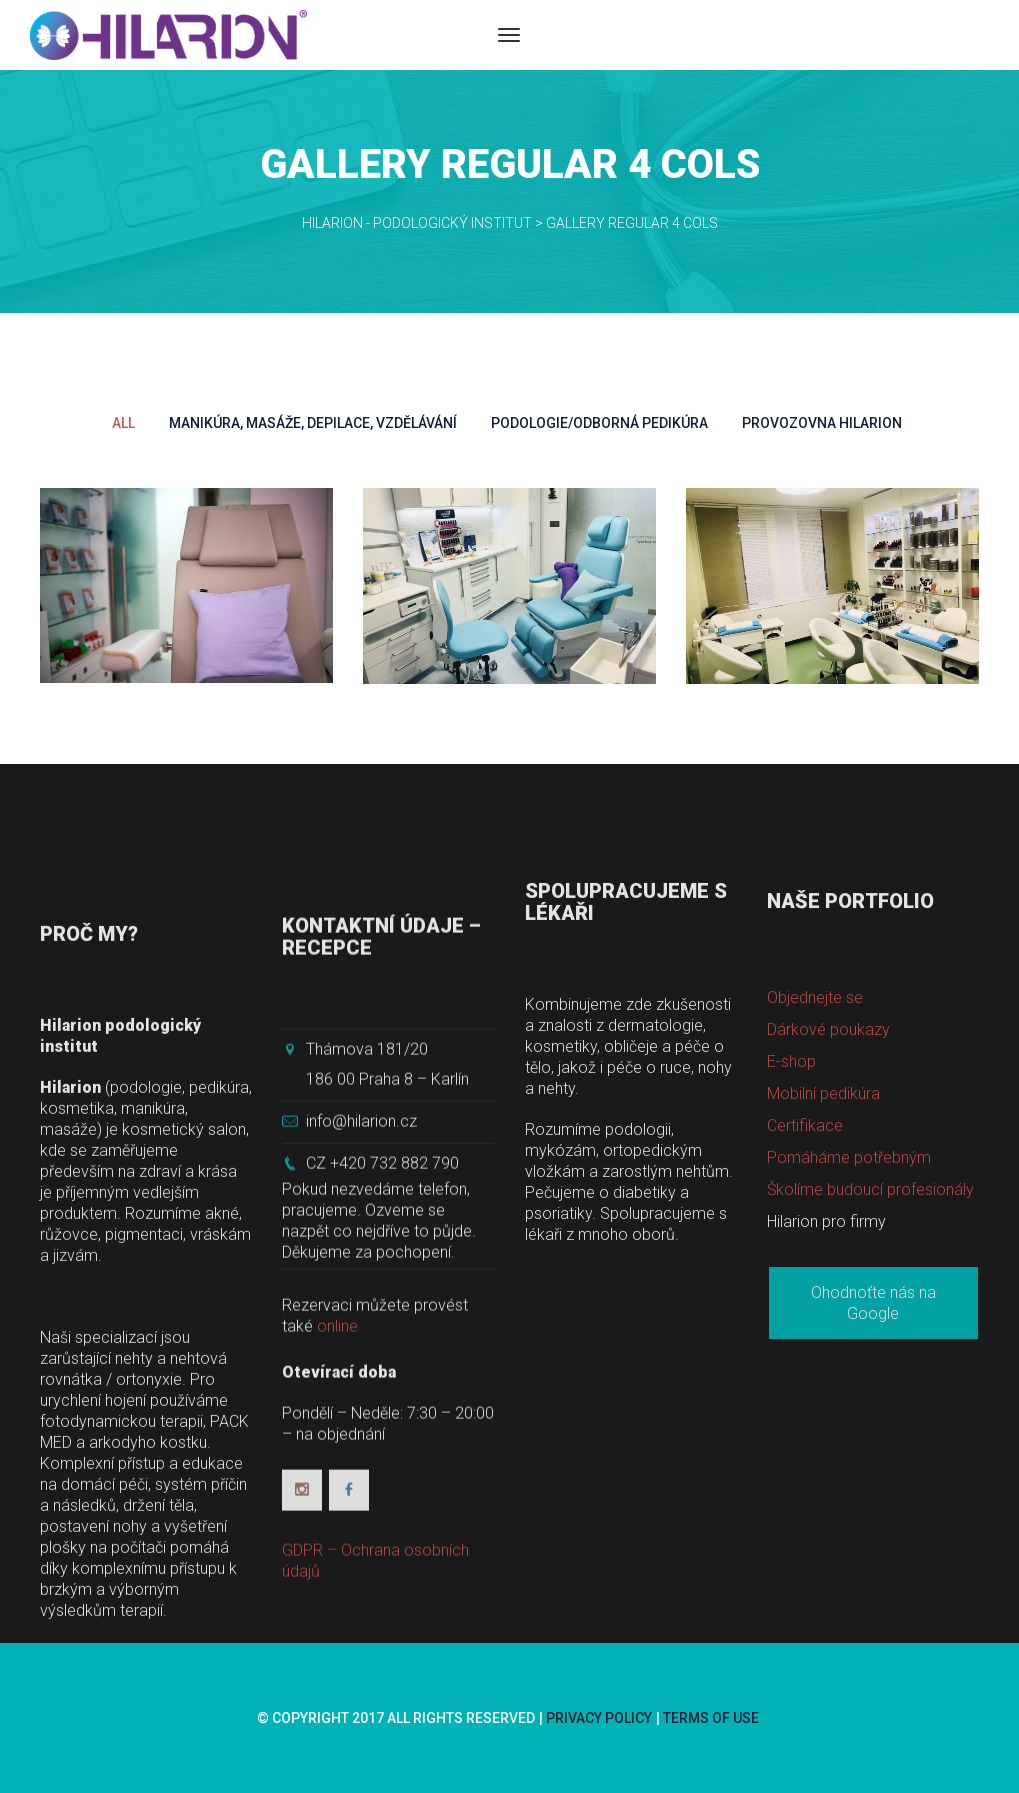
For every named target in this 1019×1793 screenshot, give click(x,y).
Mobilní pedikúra (823, 1258)
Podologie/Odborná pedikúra (599, 423)
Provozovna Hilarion (822, 423)
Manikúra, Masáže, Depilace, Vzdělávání (313, 423)
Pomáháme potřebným (849, 1322)
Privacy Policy (599, 1718)
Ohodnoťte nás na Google (873, 1468)
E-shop (791, 1226)
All (123, 423)
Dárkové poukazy (828, 1194)
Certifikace (805, 1290)
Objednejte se (815, 1162)
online (337, 1564)
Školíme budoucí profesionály (870, 1354)
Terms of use (711, 1718)
